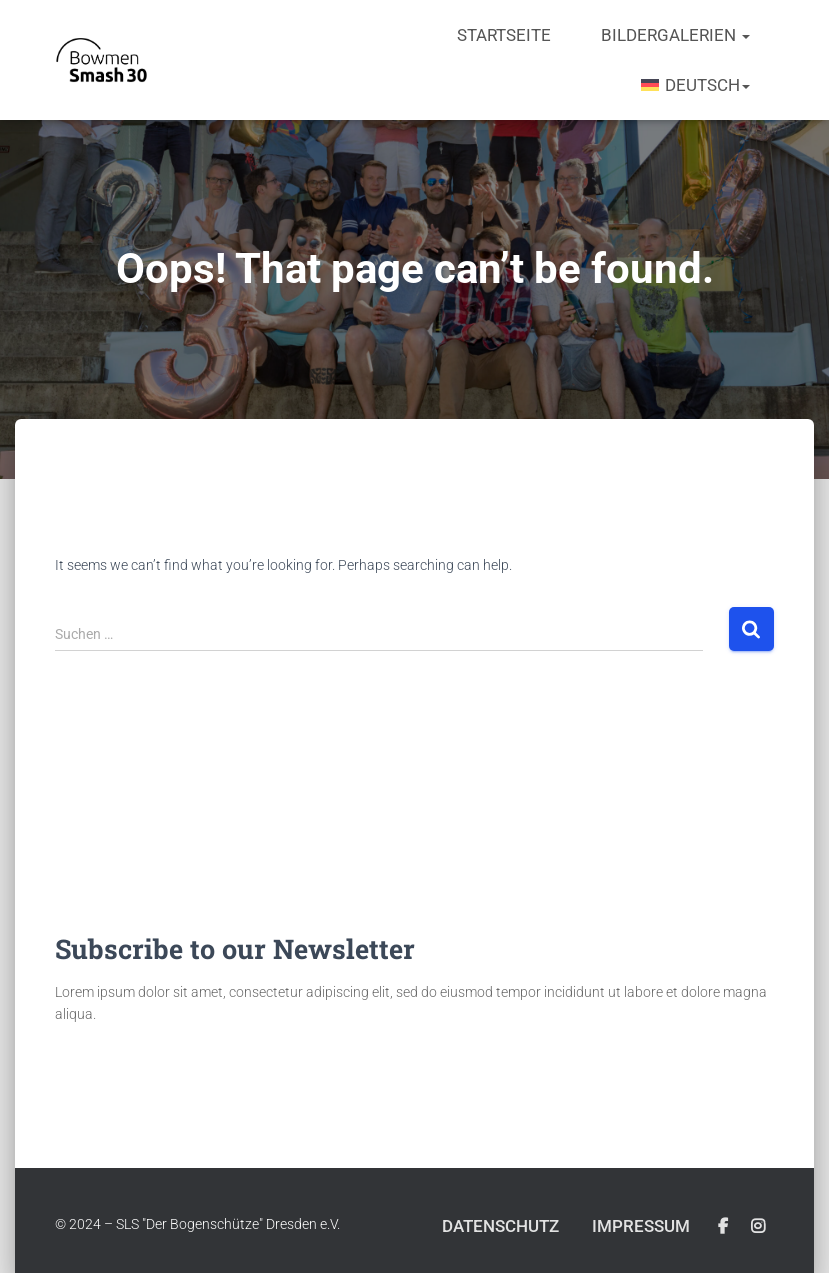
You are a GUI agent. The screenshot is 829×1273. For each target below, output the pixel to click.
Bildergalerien (675, 35)
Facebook (723, 1227)
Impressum (641, 1226)
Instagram (758, 1227)
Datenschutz (500, 1226)
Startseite (504, 35)
